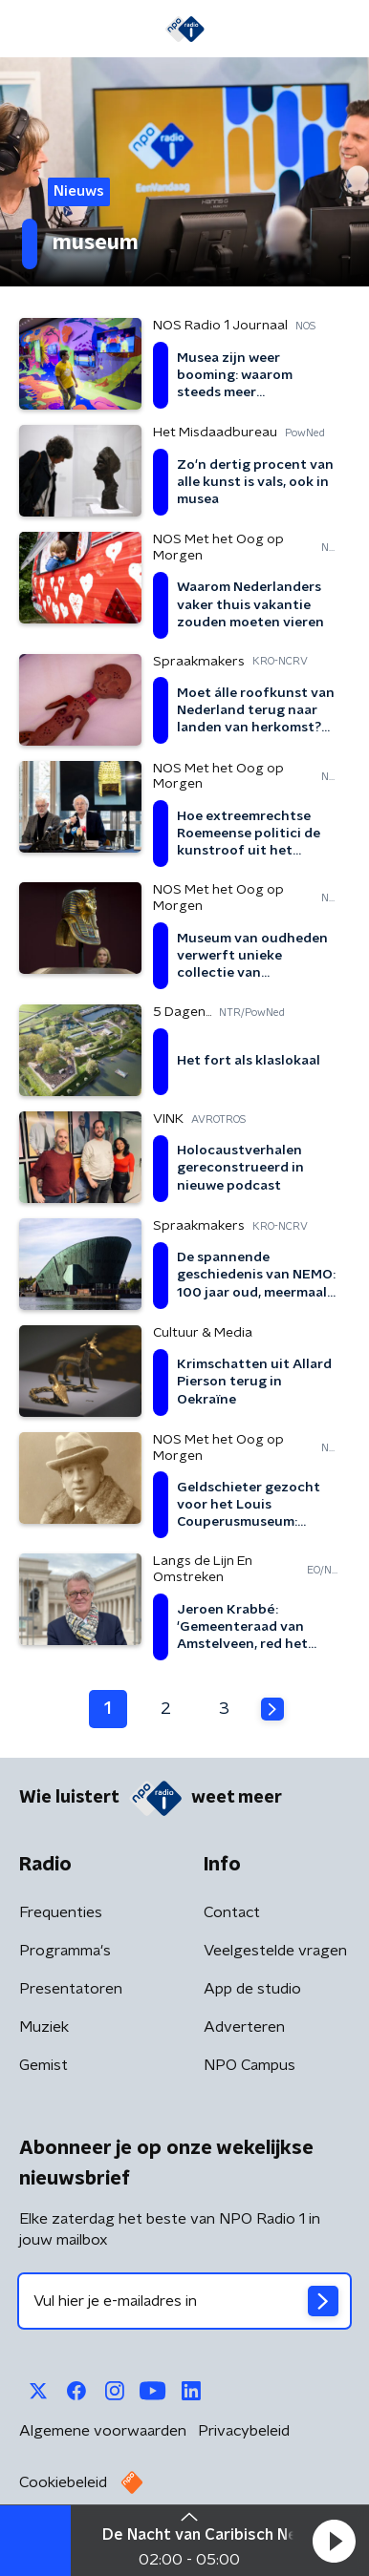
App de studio (252, 1988)
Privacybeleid (244, 2431)
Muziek (44, 2027)
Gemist (43, 2065)
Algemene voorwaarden (102, 2431)
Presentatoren (70, 1988)
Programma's (65, 1950)
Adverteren (244, 2027)
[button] (333, 2540)
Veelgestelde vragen (275, 1950)
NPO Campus (249, 2065)
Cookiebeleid (63, 2482)
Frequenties (60, 1912)
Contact (232, 1912)
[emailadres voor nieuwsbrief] (184, 2301)
